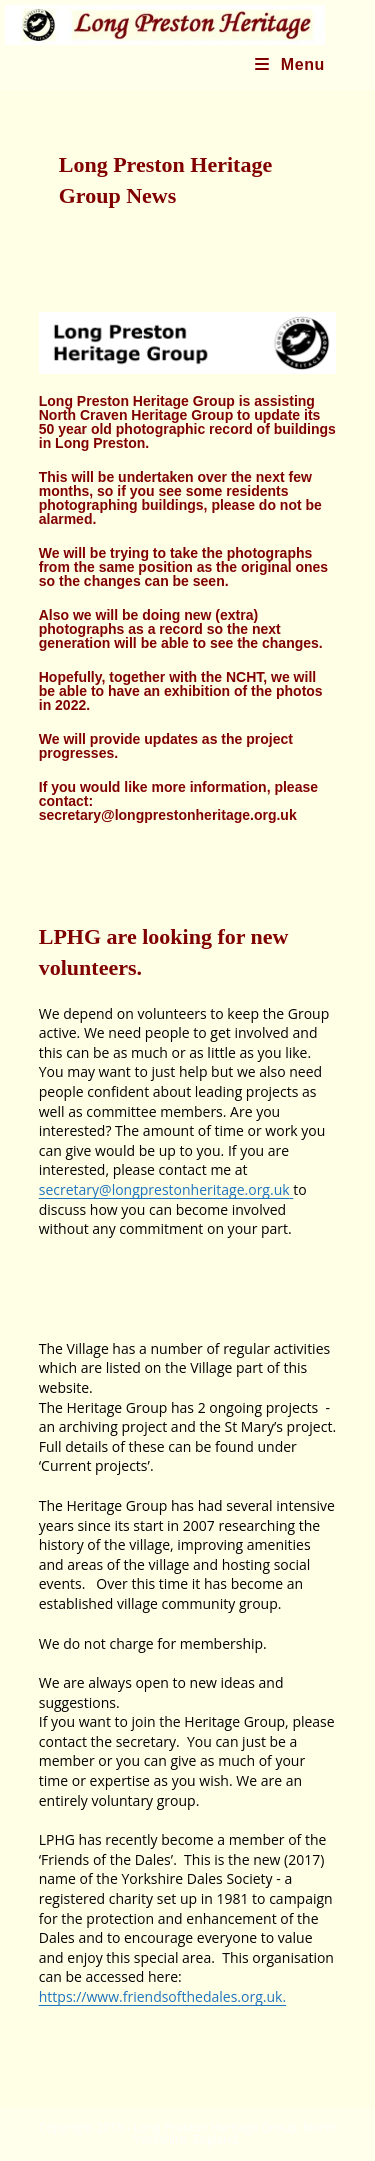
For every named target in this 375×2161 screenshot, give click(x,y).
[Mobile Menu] (290, 64)
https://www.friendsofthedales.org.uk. (162, 1996)
